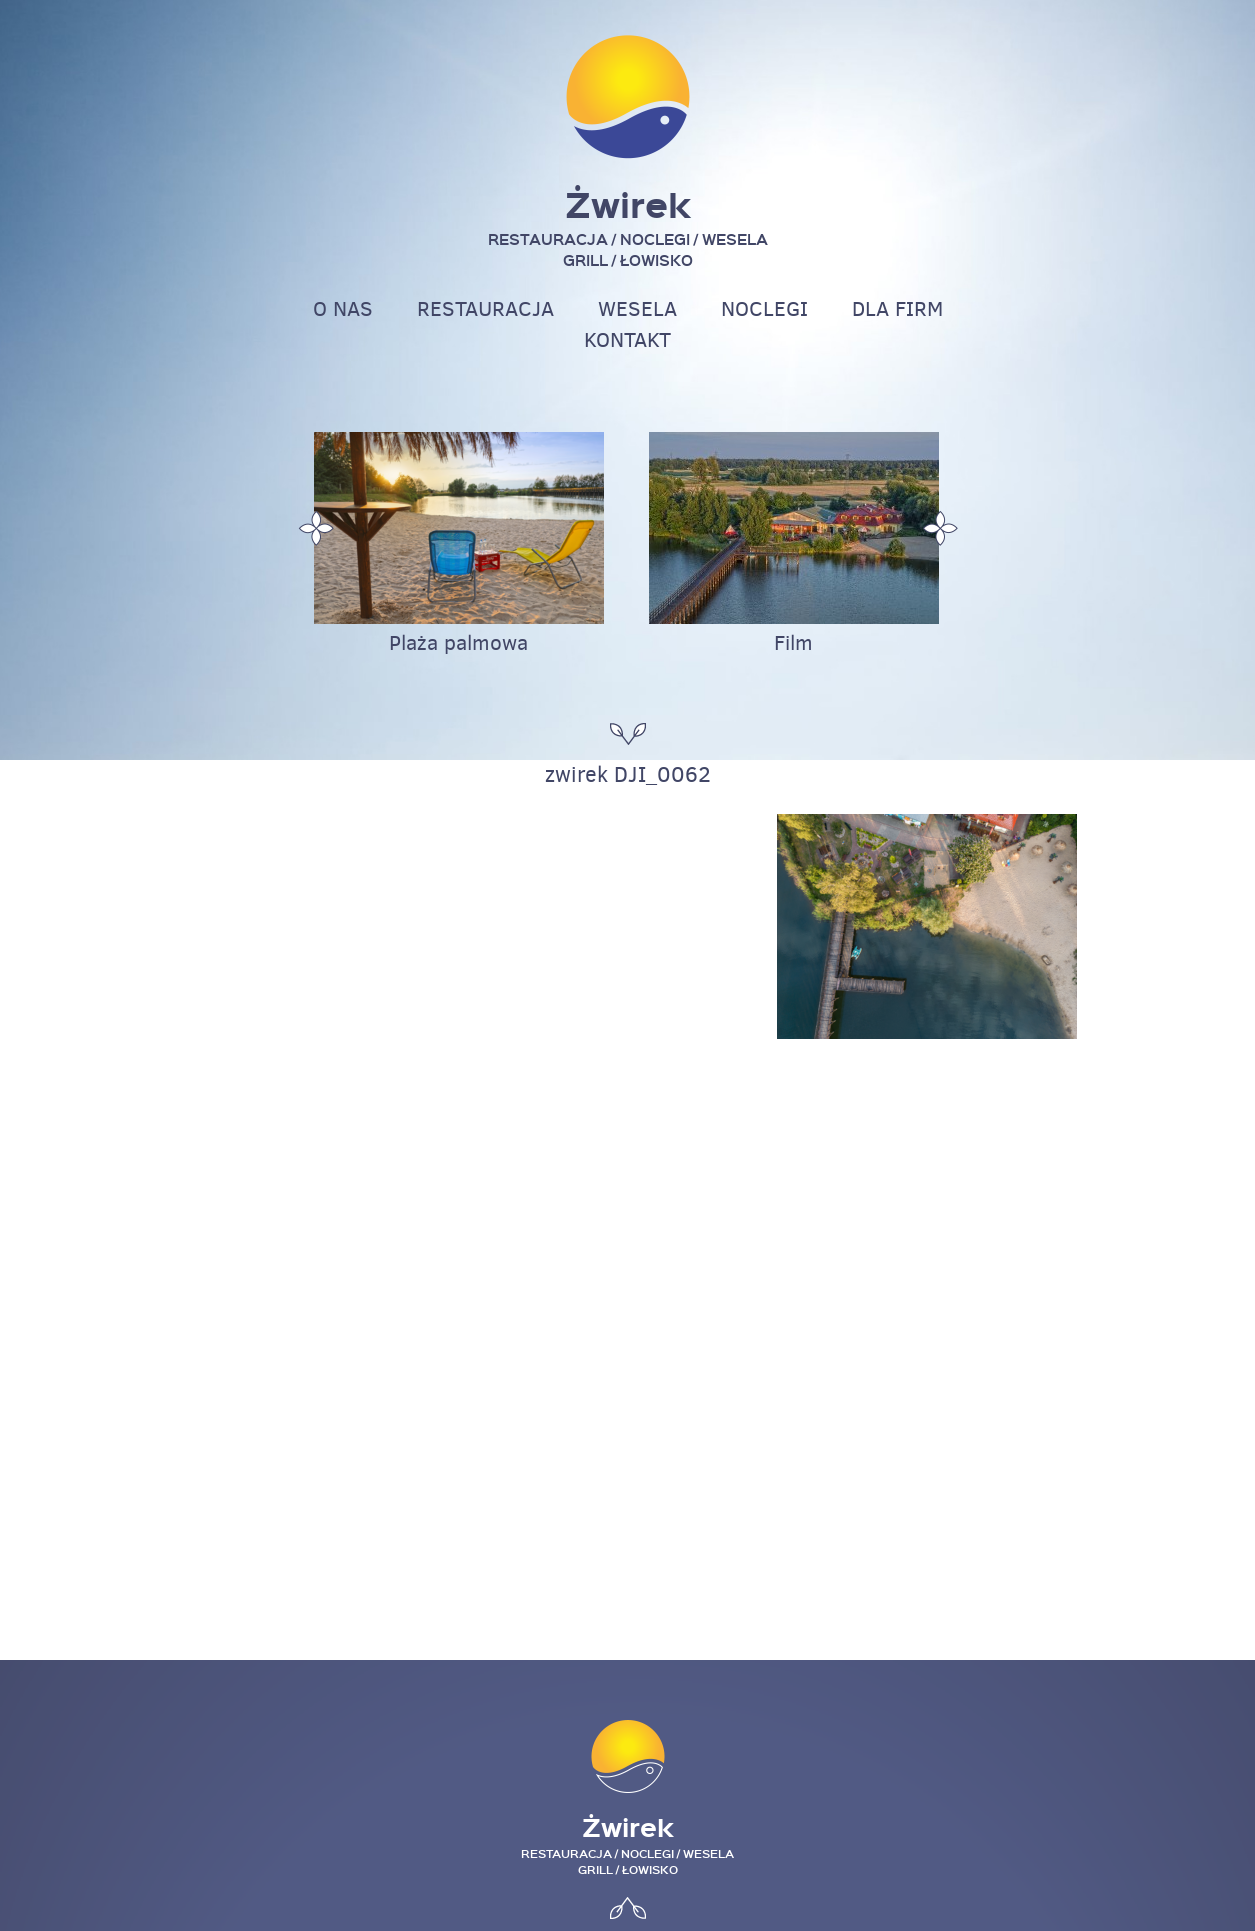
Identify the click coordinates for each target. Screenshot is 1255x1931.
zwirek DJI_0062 (628, 774)
